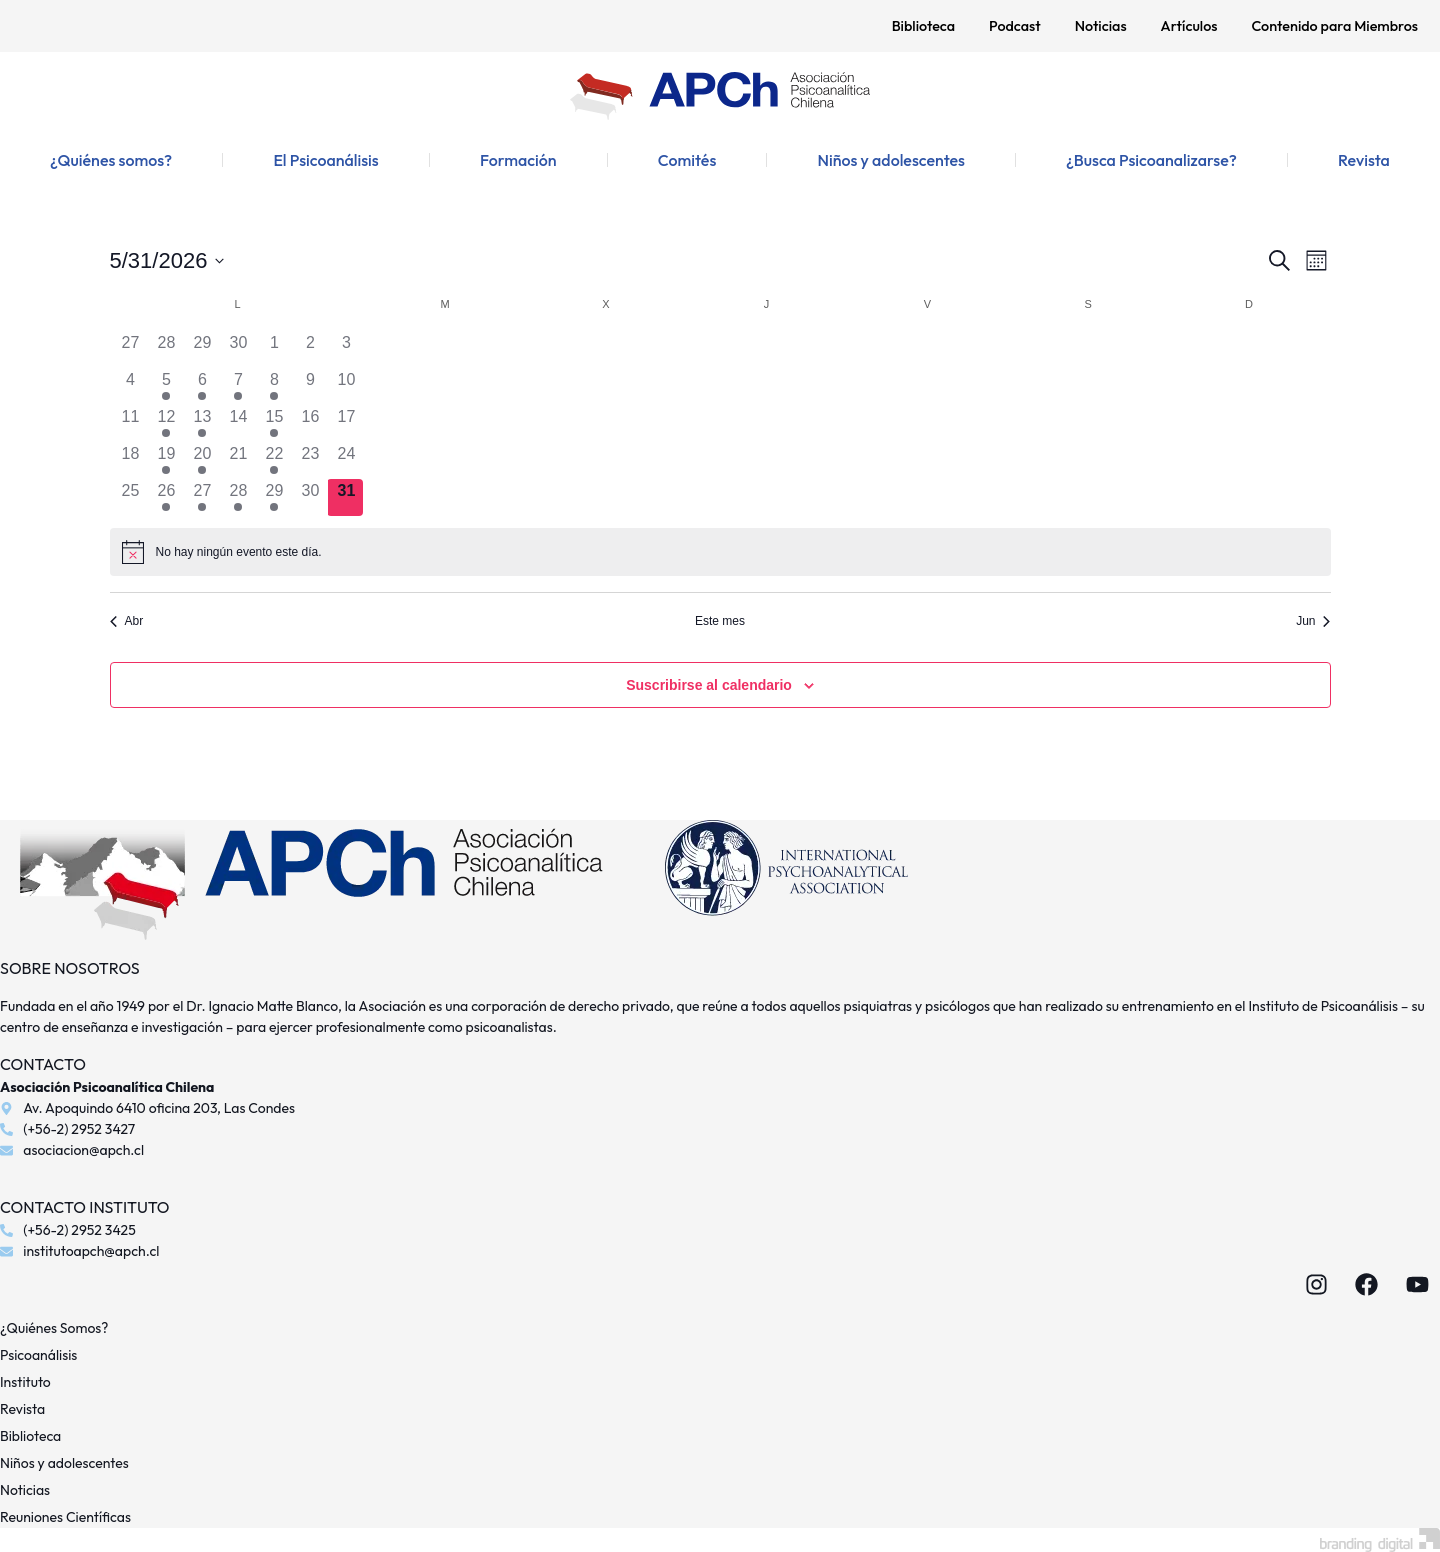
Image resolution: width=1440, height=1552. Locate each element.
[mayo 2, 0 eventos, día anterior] (310, 349)
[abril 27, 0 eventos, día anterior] (131, 349)
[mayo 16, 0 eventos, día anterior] (310, 423)
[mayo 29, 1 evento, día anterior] (274, 497)
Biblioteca (923, 26)
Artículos (1189, 26)
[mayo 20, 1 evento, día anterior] (202, 460)
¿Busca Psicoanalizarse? (1151, 160)
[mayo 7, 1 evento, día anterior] (238, 386)
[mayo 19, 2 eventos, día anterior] (166, 460)
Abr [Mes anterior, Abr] (127, 621)
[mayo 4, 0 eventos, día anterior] (131, 386)
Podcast (1015, 26)
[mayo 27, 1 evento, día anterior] (202, 497)
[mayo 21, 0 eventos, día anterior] (238, 460)
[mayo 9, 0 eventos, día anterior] (310, 386)
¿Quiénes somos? (111, 160)
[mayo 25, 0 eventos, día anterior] (131, 497)
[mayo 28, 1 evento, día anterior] (238, 497)
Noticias (1101, 26)
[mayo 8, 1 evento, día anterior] (274, 386)
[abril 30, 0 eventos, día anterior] (238, 349)
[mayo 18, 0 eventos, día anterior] (131, 460)
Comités (687, 160)
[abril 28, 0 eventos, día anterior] (166, 349)
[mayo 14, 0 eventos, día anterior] (238, 423)
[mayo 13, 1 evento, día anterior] (202, 423)
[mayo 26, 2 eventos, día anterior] (166, 497)
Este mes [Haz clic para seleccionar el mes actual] (720, 621)
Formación (518, 160)
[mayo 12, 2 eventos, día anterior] (166, 423)
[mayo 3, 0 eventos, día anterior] (346, 349)
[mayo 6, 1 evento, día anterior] (202, 386)
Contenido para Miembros (1334, 26)
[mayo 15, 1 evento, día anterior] (274, 423)
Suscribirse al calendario (709, 685)
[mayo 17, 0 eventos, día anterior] (346, 423)
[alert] (720, 552)
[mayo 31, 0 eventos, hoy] (346, 497)
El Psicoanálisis (325, 160)
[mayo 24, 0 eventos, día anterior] (346, 460)
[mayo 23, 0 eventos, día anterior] (310, 460)
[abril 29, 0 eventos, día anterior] (202, 349)
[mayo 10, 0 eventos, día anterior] (346, 386)
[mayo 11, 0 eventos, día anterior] (131, 423)
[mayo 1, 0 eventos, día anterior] (274, 349)
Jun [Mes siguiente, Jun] (1313, 621)
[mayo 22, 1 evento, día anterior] (274, 460)
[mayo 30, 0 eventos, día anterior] (310, 497)
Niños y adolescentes (890, 160)
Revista (1364, 160)
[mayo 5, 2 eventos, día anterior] (166, 386)
